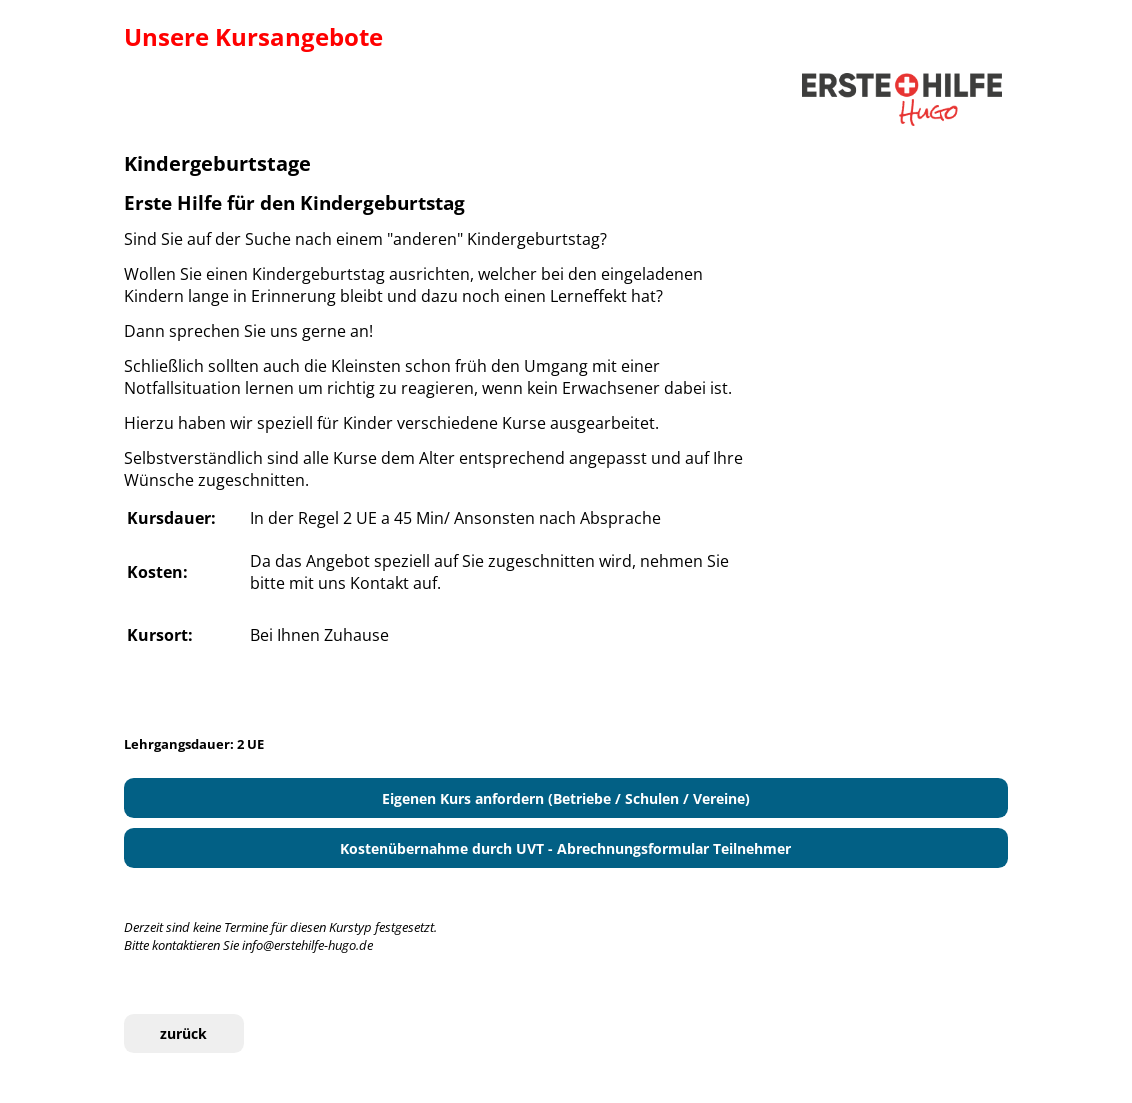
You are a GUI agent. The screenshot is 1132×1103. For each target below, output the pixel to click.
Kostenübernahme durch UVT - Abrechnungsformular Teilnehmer (565, 848)
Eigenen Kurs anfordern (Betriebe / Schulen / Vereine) (566, 798)
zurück (183, 1033)
